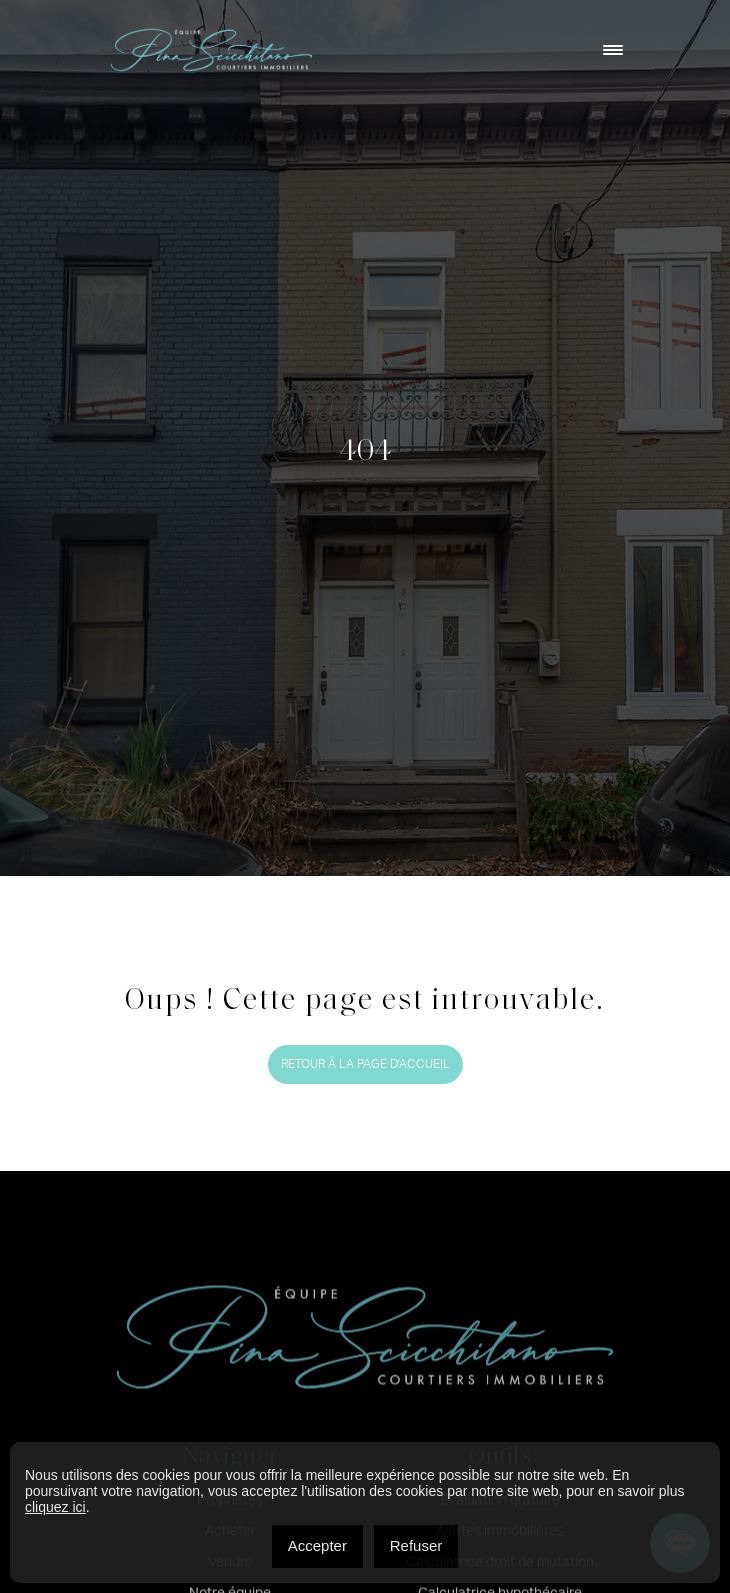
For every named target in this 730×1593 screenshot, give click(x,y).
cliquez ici (55, 1507)
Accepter (317, 1545)
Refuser (416, 1545)
